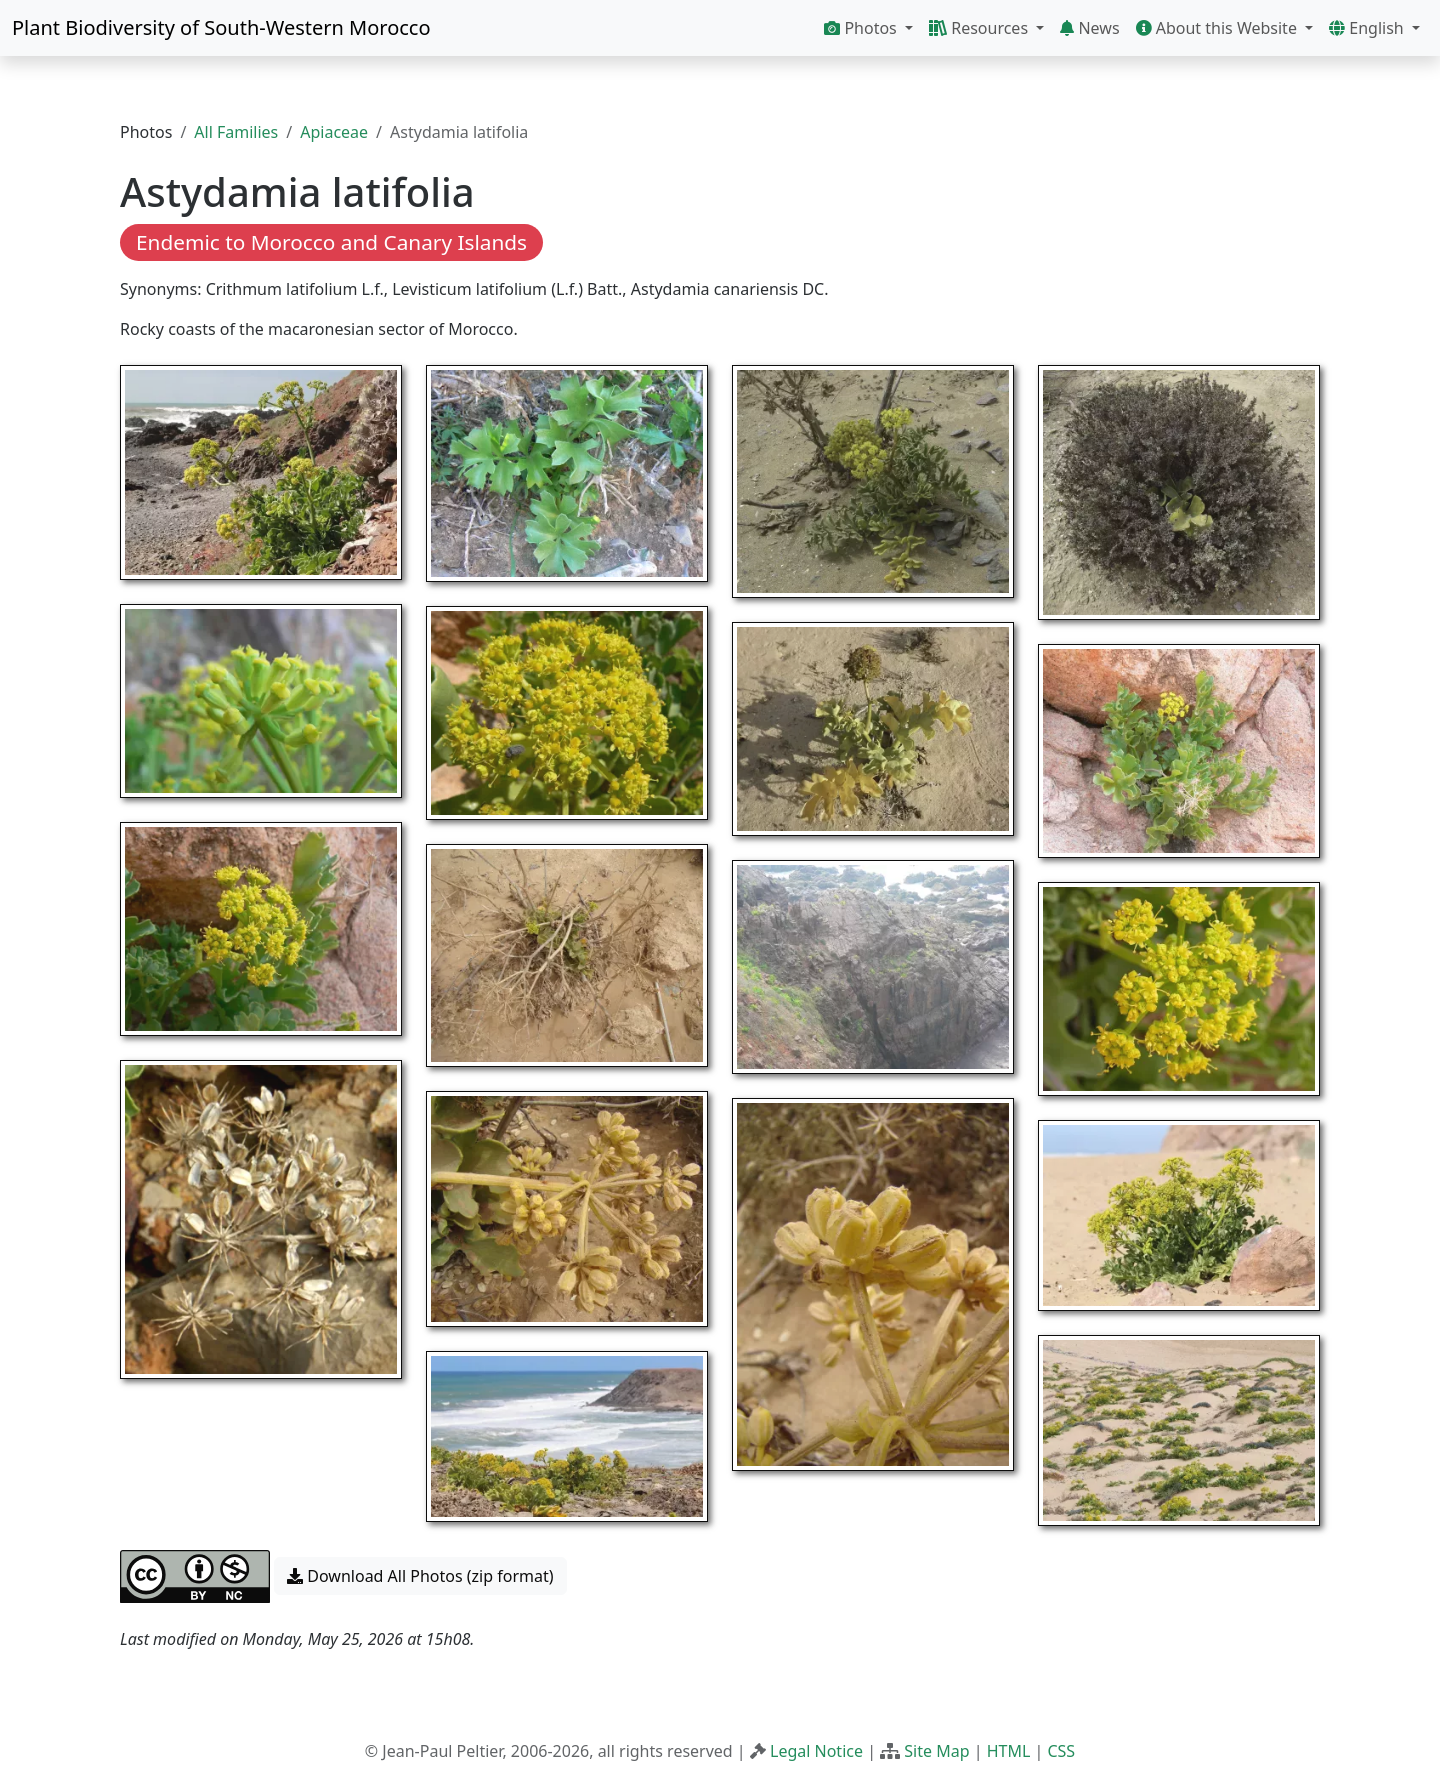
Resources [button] (980, 28)
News (1089, 28)
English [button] (1368, 28)
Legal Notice (816, 1751)
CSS (1061, 1751)
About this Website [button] (1219, 28)
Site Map (936, 1751)
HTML (1009, 1751)
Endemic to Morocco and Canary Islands (331, 242)
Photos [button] (862, 28)
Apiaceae (334, 132)
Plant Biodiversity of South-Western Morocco (221, 27)
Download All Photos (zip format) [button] (420, 1576)
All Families (236, 132)
